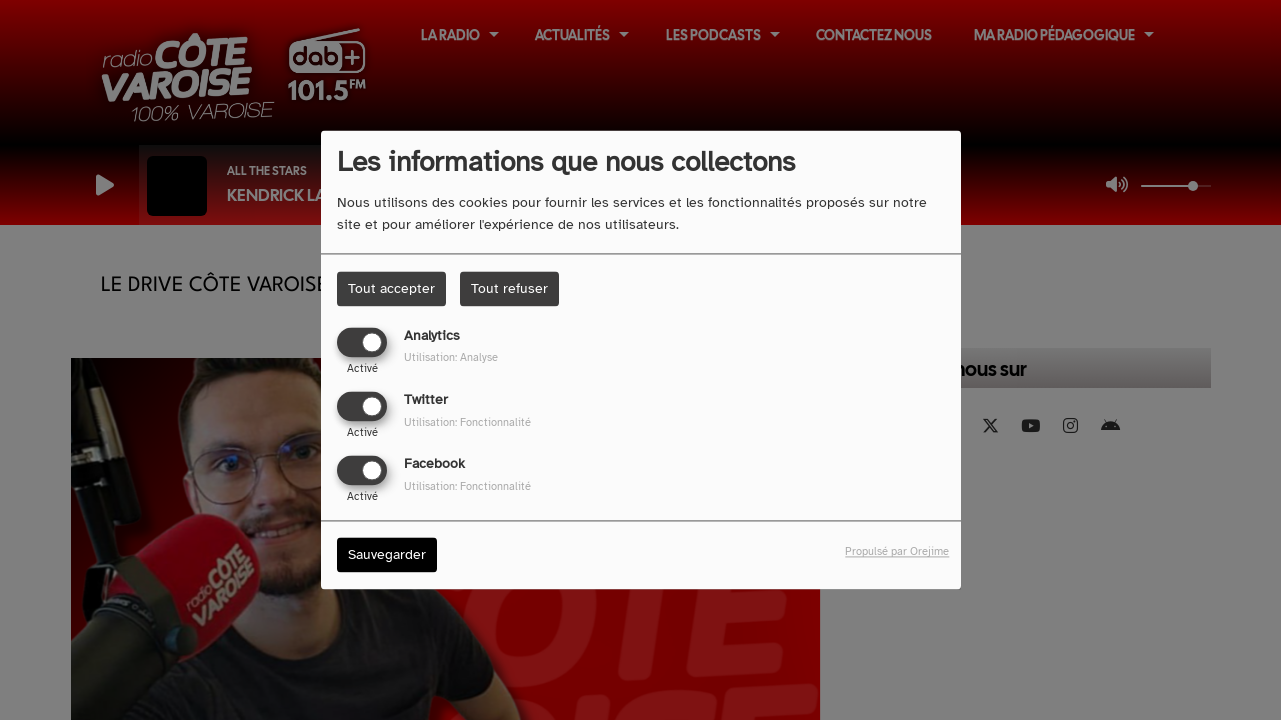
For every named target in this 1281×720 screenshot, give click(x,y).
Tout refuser (509, 288)
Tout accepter (391, 288)
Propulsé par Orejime (897, 552)
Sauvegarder (387, 555)
